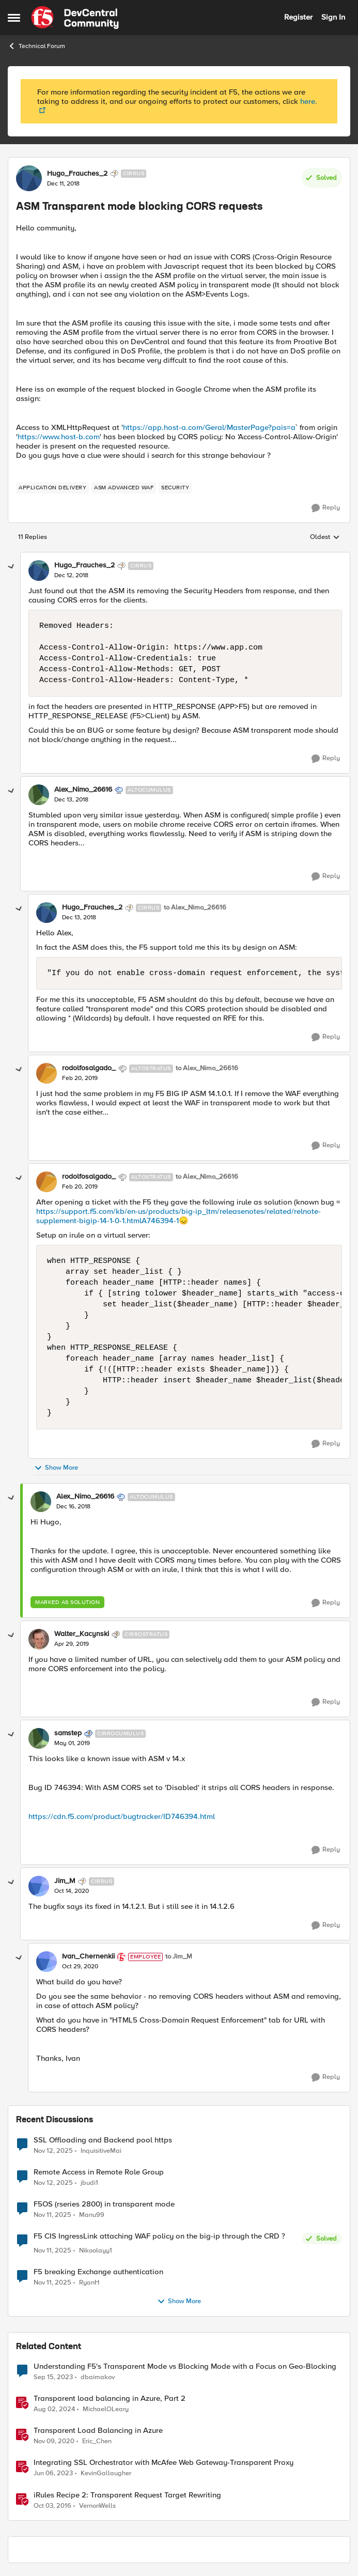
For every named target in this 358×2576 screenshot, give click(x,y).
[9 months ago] (53, 2151)
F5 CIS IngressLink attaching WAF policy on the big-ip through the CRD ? (159, 2236)
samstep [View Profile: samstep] (68, 1733)
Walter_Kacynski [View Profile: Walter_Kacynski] (81, 1634)
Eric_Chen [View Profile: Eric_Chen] (97, 2441)
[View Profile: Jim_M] (38, 1886)
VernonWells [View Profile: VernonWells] (97, 2505)
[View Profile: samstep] (38, 1738)
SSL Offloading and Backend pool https (103, 2140)
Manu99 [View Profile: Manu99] (91, 2214)
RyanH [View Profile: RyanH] (89, 2283)
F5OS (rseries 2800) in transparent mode (104, 2204)
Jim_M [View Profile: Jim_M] (64, 1881)
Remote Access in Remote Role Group (99, 2172)
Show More (56, 1467)
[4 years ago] (53, 2474)
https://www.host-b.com (59, 436)
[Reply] (325, 508)
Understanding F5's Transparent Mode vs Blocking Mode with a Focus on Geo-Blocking (185, 2366)
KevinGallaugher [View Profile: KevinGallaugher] (106, 2473)
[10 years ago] (52, 2506)
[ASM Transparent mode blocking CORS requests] (71, 575)
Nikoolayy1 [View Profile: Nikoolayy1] (95, 2251)
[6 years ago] (54, 2442)
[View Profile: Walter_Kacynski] (38, 1639)
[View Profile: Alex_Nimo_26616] (38, 794)
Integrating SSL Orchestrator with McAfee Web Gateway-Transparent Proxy (163, 2462)
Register (298, 17)
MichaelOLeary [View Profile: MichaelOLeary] (106, 2409)
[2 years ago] (54, 2409)
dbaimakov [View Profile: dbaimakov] (98, 2377)
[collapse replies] (11, 567)
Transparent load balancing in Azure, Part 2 (109, 2398)
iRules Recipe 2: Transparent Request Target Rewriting (127, 2495)
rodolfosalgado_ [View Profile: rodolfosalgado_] (89, 1068)
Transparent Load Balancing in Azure (98, 2430)
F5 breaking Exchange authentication (98, 2272)
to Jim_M (178, 1957)
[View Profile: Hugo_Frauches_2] (29, 178)
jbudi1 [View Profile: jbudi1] (89, 2182)
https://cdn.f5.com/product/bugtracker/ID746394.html (121, 1816)
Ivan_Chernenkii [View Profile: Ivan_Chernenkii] (88, 1956)
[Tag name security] (175, 487)
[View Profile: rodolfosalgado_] (46, 1073)
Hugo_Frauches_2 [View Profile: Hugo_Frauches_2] (77, 173)
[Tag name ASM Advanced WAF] (123, 487)
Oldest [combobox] (325, 537)
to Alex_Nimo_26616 (195, 908)
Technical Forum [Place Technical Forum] (36, 46)
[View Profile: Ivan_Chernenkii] (46, 1961)
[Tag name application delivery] (52, 487)
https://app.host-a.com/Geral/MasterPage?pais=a (209, 427)
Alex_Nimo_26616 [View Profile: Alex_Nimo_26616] (83, 789)
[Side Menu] (14, 17)
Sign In (333, 17)
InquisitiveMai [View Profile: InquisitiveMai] (101, 2150)
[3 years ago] (53, 2377)
